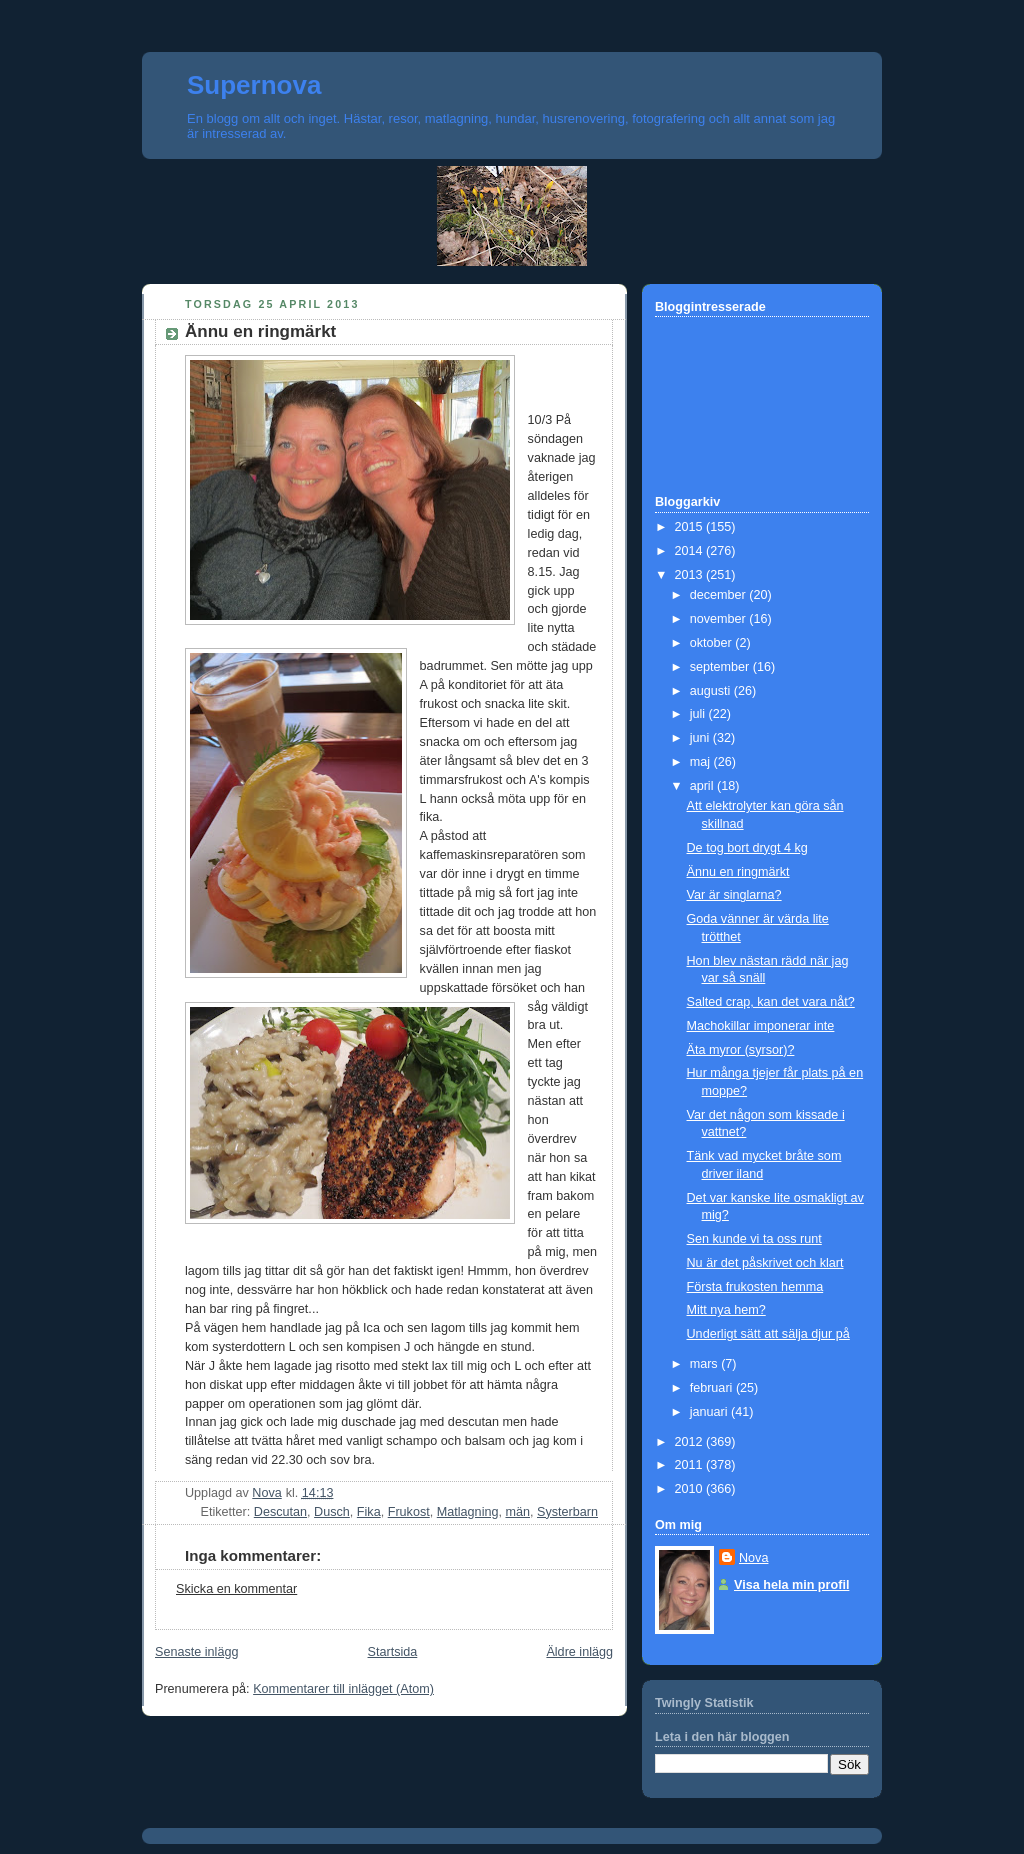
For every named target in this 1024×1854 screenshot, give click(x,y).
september (721, 667)
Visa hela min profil (791, 1585)
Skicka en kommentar (236, 1589)
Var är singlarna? (734, 895)
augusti (712, 691)
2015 (691, 527)
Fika (369, 1512)
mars (706, 1364)
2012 (691, 1442)
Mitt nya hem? (726, 1310)
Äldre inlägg (579, 1652)
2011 (691, 1465)
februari (713, 1388)
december (720, 595)
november (720, 619)
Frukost (409, 1512)
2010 (691, 1489)
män (517, 1512)
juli (699, 714)
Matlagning (468, 1512)
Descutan (280, 1512)
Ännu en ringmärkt (738, 872)
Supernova (254, 85)
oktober (713, 643)
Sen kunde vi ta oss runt (754, 1239)
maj (702, 762)
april (703, 786)
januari (710, 1412)
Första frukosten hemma (755, 1287)
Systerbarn (567, 1512)
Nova (753, 1558)
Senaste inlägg (196, 1652)
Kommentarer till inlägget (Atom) (343, 1689)
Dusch (332, 1512)
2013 (691, 575)
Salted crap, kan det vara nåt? (771, 1002)
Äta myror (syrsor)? (741, 1050)
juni (701, 738)
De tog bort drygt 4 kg (747, 848)
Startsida (393, 1652)
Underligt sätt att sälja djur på (768, 1334)
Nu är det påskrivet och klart (765, 1263)
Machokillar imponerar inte (761, 1026)
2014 (691, 551)
